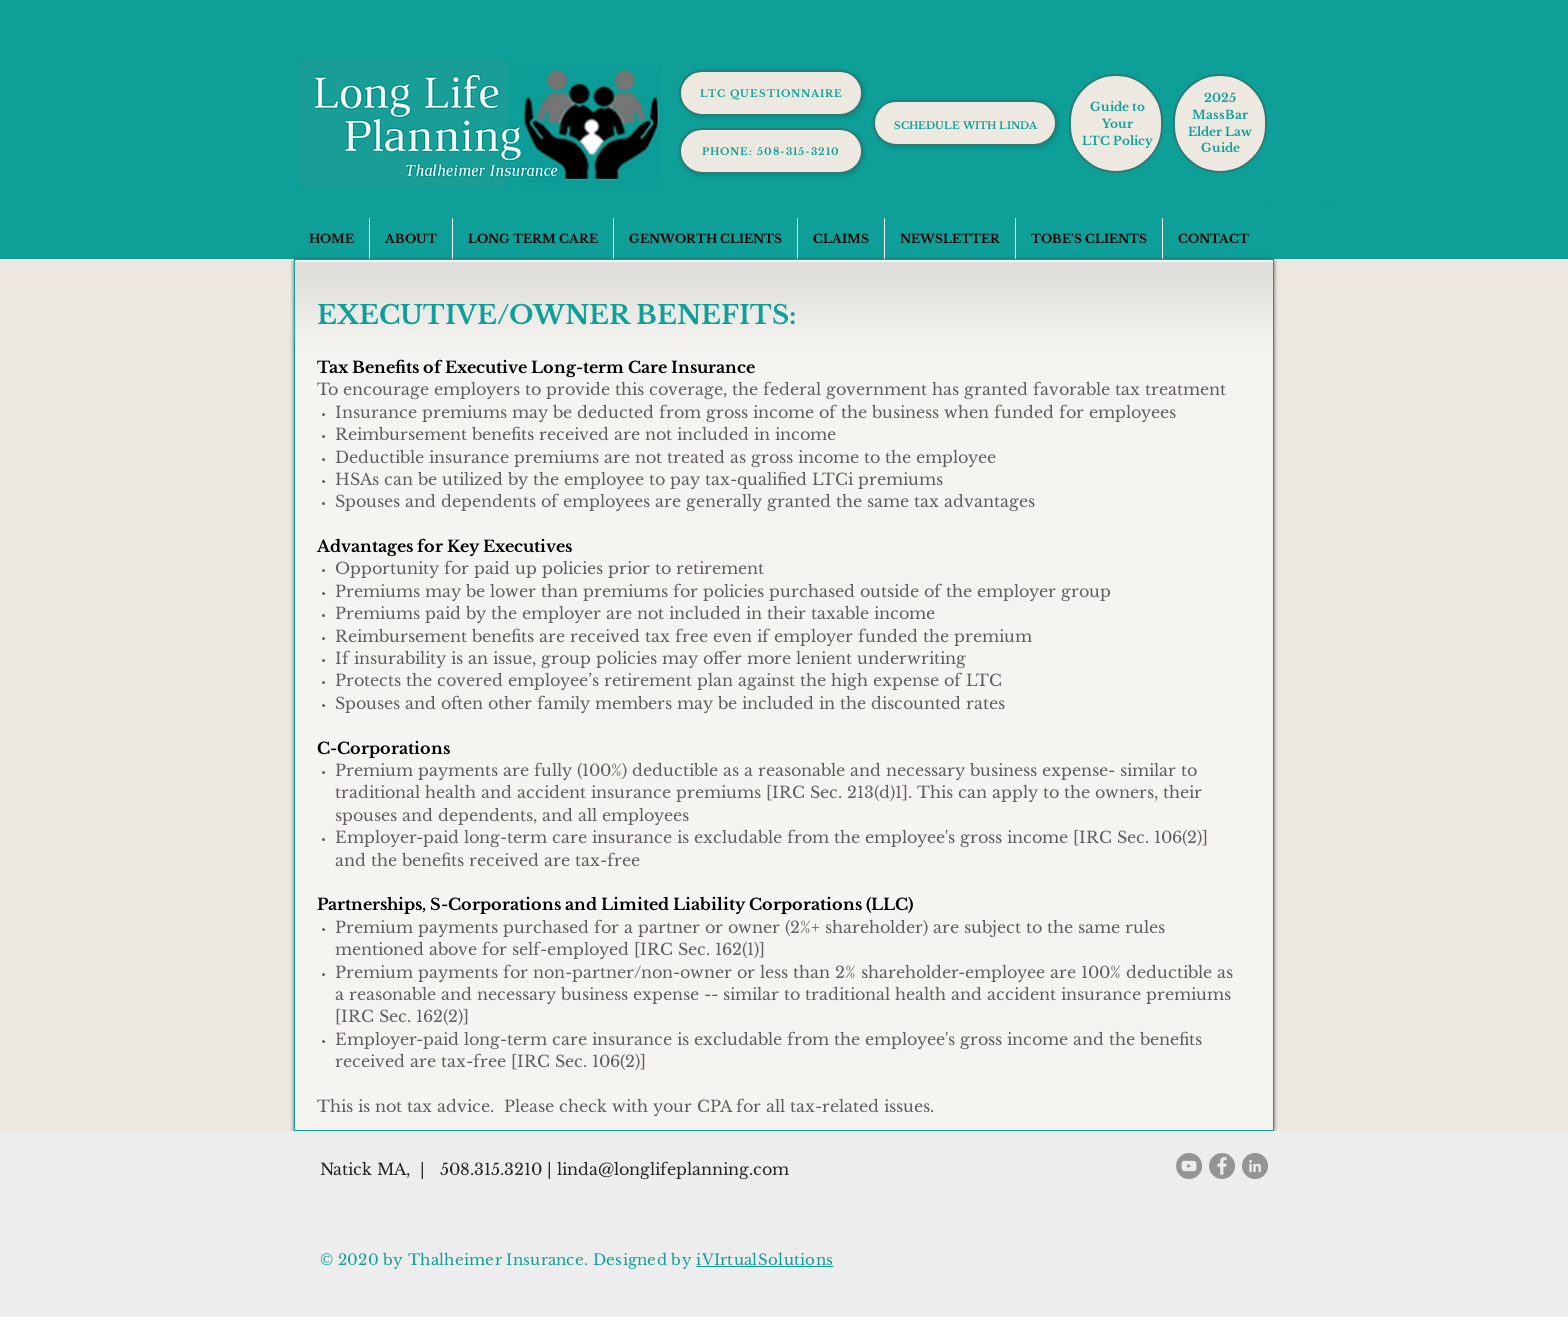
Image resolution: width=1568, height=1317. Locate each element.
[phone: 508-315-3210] (771, 151)
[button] (532, 238)
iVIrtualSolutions (764, 1259)
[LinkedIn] (1255, 1166)
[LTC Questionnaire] (771, 93)
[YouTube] (1189, 1166)
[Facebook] (1222, 1166)
